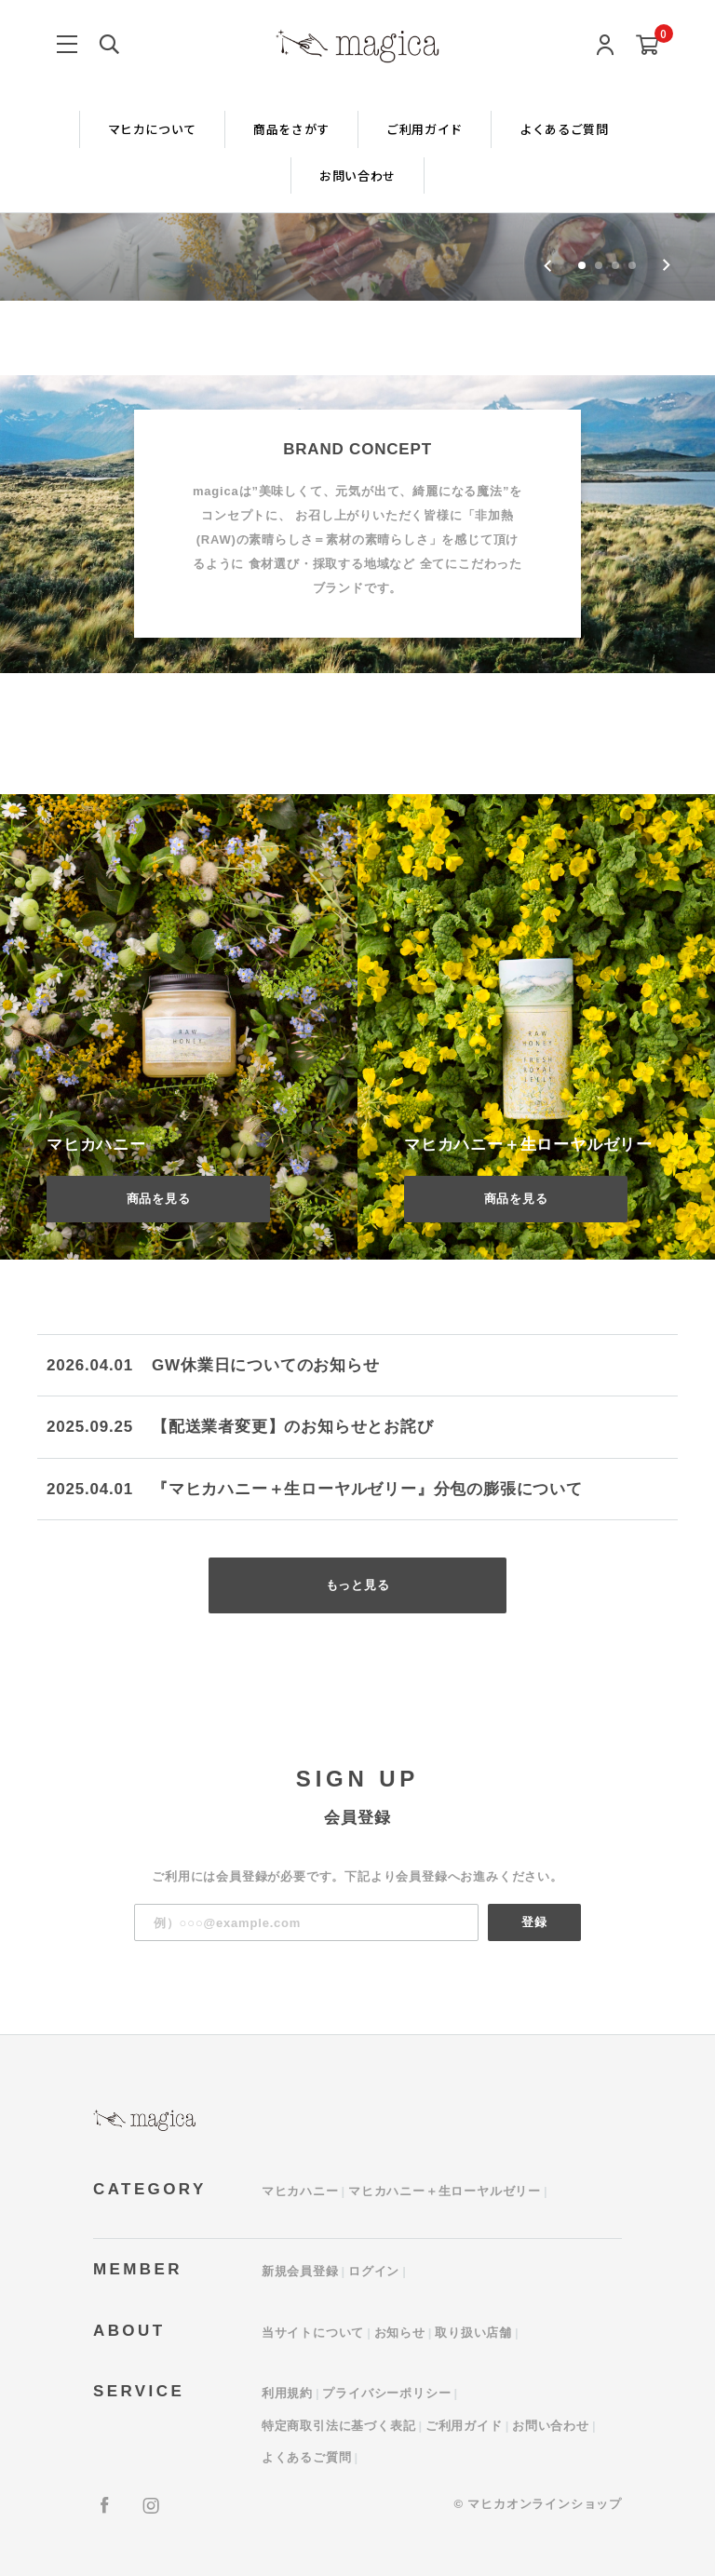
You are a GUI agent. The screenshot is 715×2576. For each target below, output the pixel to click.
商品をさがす (291, 129)
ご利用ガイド (424, 129)
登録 (534, 1922)
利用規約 (287, 2393)
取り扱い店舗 (473, 2333)
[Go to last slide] (548, 265)
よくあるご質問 (564, 129)
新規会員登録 (300, 2271)
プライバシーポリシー (386, 2393)
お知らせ (399, 2333)
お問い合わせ (357, 175)
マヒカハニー (300, 2191)
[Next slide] (666, 265)
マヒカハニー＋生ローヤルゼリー (444, 2191)
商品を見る (159, 1199)
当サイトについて (313, 2333)
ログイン (373, 2271)
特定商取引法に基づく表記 (339, 2426)
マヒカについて (152, 129)
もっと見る (358, 1585)
